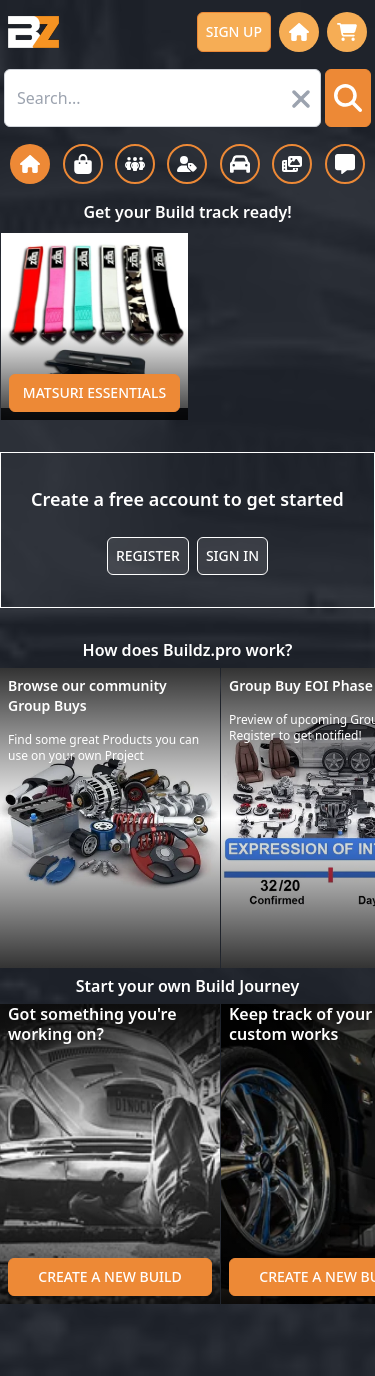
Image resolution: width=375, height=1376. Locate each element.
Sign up (234, 31)
